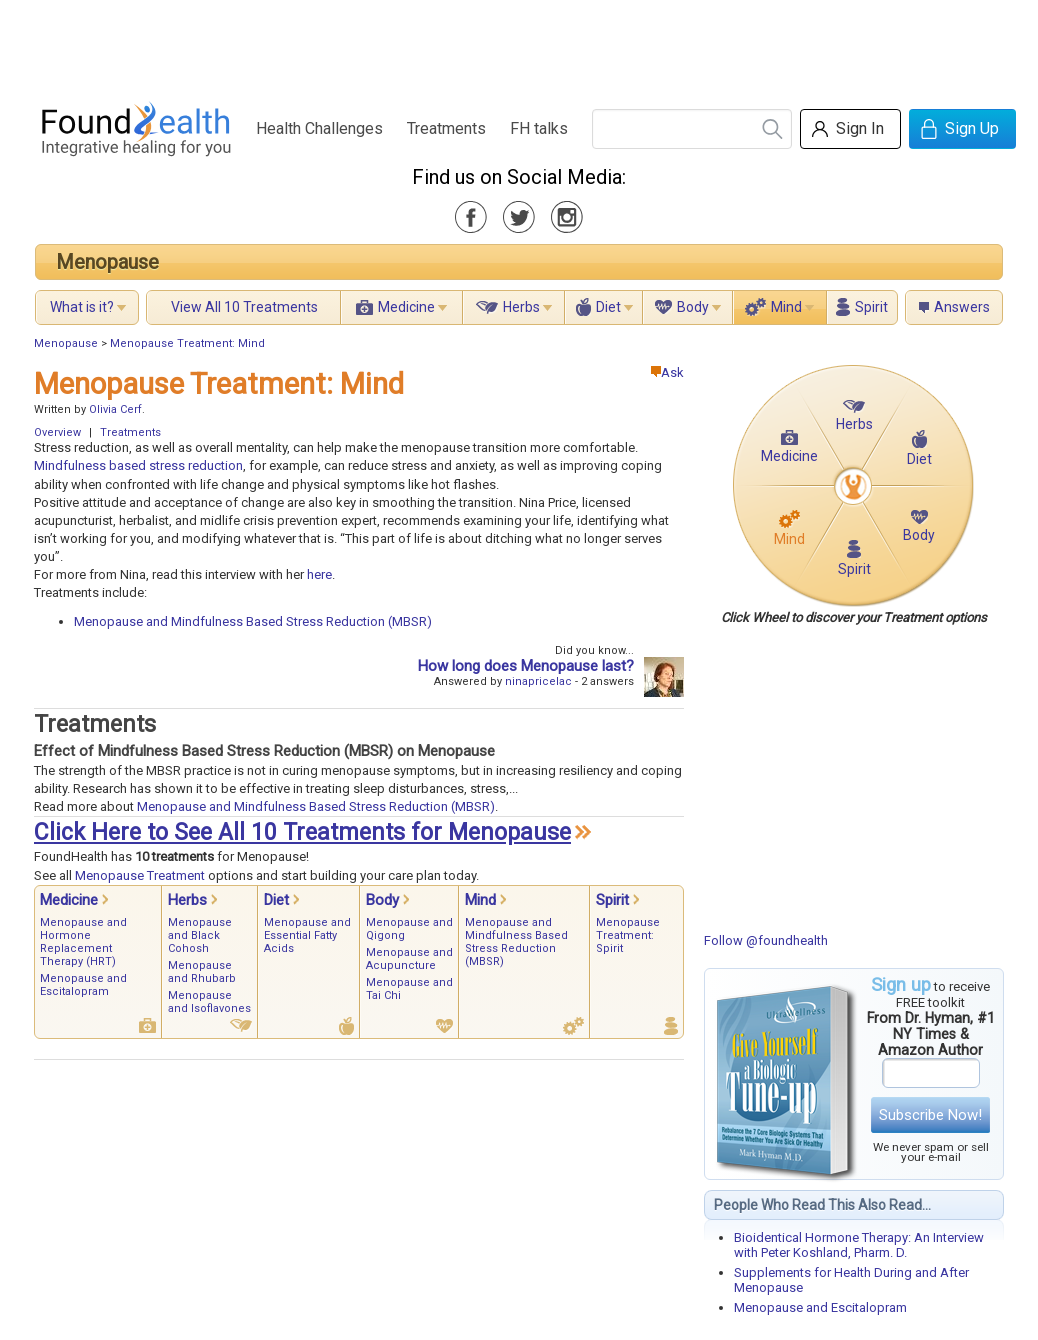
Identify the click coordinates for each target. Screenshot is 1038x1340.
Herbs (521, 307)
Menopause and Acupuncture (409, 959)
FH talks (539, 128)
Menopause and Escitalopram (820, 1307)
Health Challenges (319, 128)
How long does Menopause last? (526, 666)
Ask (667, 372)
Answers (962, 307)
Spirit (871, 307)
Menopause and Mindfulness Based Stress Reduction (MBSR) (253, 621)
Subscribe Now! (930, 1115)
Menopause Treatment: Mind (187, 343)
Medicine (406, 307)
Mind (786, 307)
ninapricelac (538, 681)
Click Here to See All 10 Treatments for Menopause (302, 832)
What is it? (82, 307)
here (319, 574)
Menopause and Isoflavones (209, 1002)
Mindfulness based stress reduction (138, 465)
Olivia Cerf (115, 409)
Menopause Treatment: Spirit (628, 935)
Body (693, 307)
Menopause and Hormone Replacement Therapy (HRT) (83, 942)
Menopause (107, 262)
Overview (57, 432)
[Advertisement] (518, 45)
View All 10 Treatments (244, 307)
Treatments (446, 128)
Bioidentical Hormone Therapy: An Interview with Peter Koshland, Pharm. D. (859, 1245)
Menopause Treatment (140, 875)
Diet (608, 307)
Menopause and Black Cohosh (200, 935)
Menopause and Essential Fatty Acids (307, 935)
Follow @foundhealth (766, 940)
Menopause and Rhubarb (202, 972)
